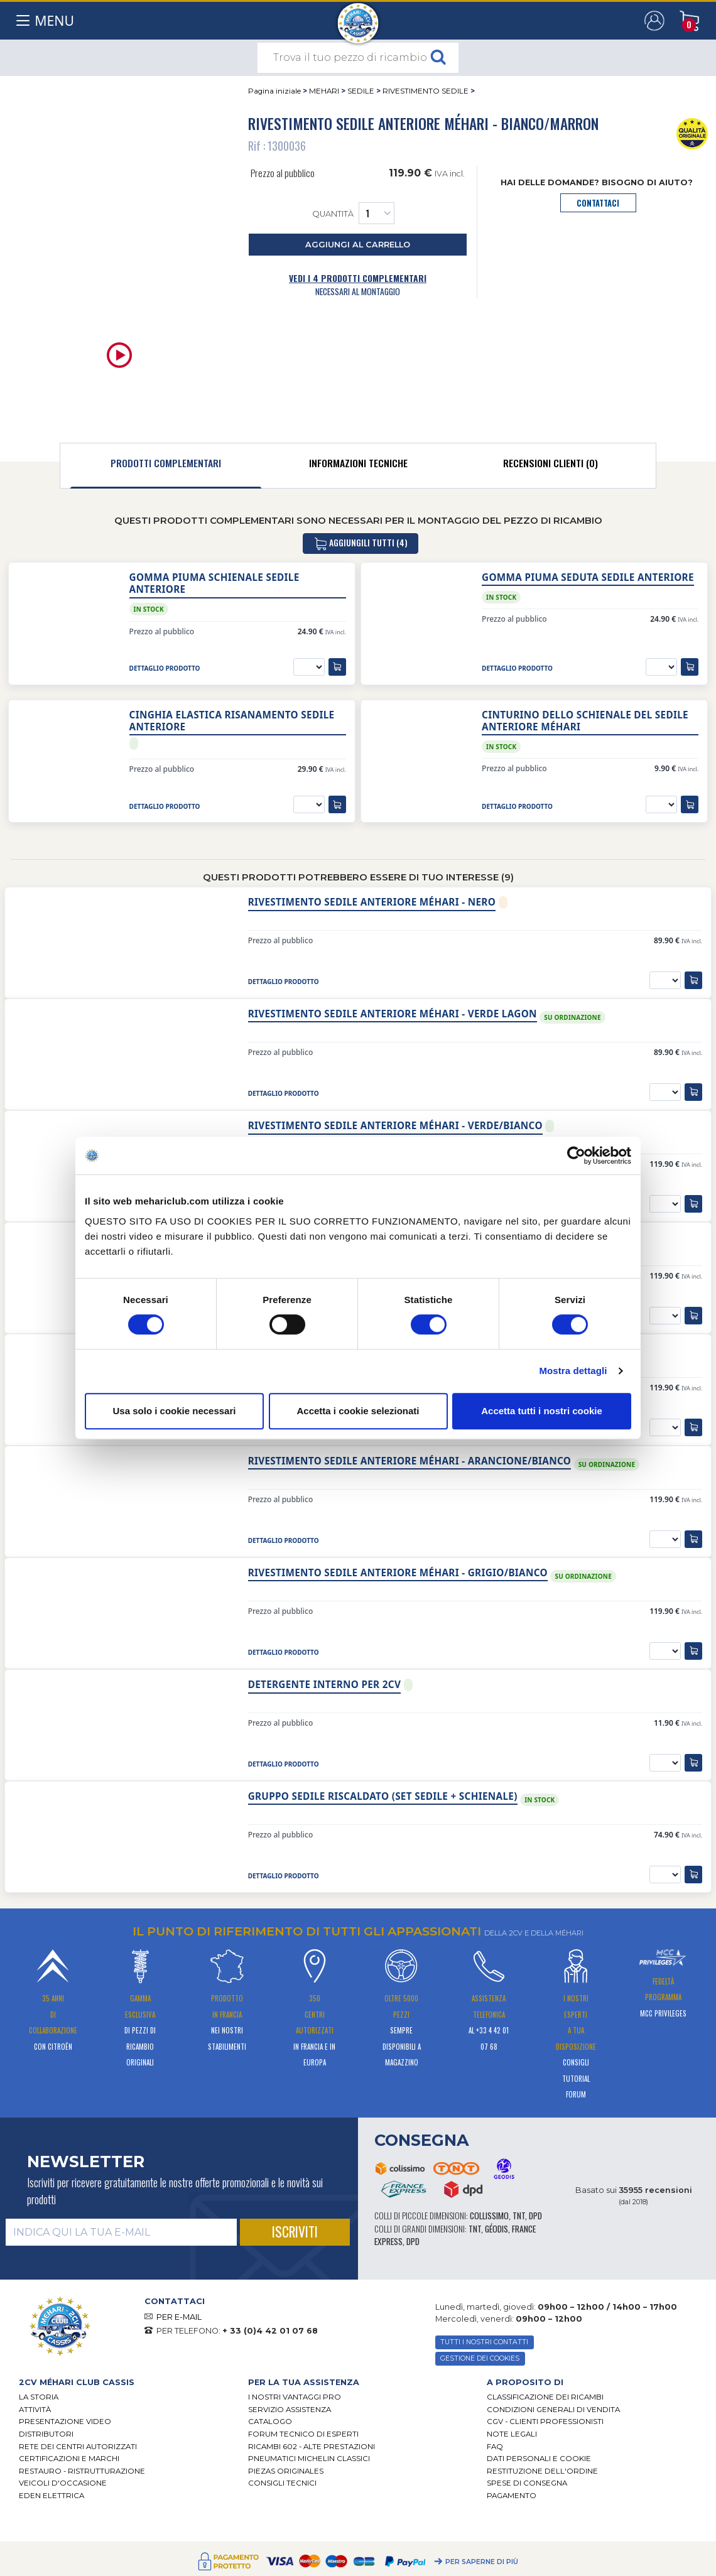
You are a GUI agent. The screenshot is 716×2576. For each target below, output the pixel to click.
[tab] (166, 466)
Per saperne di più (481, 2562)
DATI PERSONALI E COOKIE (539, 2458)
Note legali (512, 2434)
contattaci (598, 203)
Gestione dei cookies (479, 2358)
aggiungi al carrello (357, 244)
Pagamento (511, 2495)
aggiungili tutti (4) (360, 543)
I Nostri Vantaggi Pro (294, 2397)
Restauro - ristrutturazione (82, 2471)
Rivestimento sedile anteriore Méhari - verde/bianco (395, 1126)
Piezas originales (285, 2471)
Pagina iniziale (274, 91)
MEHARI (324, 91)
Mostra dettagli (573, 1370)
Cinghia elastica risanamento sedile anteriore (232, 721)
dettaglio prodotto (164, 668)
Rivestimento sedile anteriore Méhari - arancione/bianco (410, 1461)
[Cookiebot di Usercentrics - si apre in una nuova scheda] (576, 1155)
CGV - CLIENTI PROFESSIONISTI (545, 2421)
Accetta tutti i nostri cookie (541, 1410)
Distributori (46, 2434)
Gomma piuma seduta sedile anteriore (588, 577)
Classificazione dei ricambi (545, 2397)
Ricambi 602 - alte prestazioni (311, 2446)
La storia (38, 2397)
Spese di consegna (527, 2483)
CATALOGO (270, 2421)
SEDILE (360, 91)
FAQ (495, 2446)
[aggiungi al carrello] (337, 667)
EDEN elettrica (51, 2495)
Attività (35, 2409)
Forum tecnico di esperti (303, 2434)
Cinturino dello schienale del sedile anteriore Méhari (585, 721)
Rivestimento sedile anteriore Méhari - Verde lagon (392, 1014)
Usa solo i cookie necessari (174, 1410)
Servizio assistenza (289, 2409)
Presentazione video (65, 2421)
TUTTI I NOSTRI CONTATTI (484, 2342)
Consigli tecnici (282, 2483)
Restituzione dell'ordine (542, 2471)
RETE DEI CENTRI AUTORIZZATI (78, 2446)
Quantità (353, 213)
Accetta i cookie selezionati (357, 1410)
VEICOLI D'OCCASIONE (63, 2483)
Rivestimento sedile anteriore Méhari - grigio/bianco (398, 1573)
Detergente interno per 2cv (324, 1685)
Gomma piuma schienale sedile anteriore (214, 583)
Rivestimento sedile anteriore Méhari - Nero (372, 902)
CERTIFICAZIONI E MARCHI (69, 2458)
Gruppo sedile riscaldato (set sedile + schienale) (383, 1796)
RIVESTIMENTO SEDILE (425, 91)
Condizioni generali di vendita (553, 2409)
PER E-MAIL (179, 2317)
